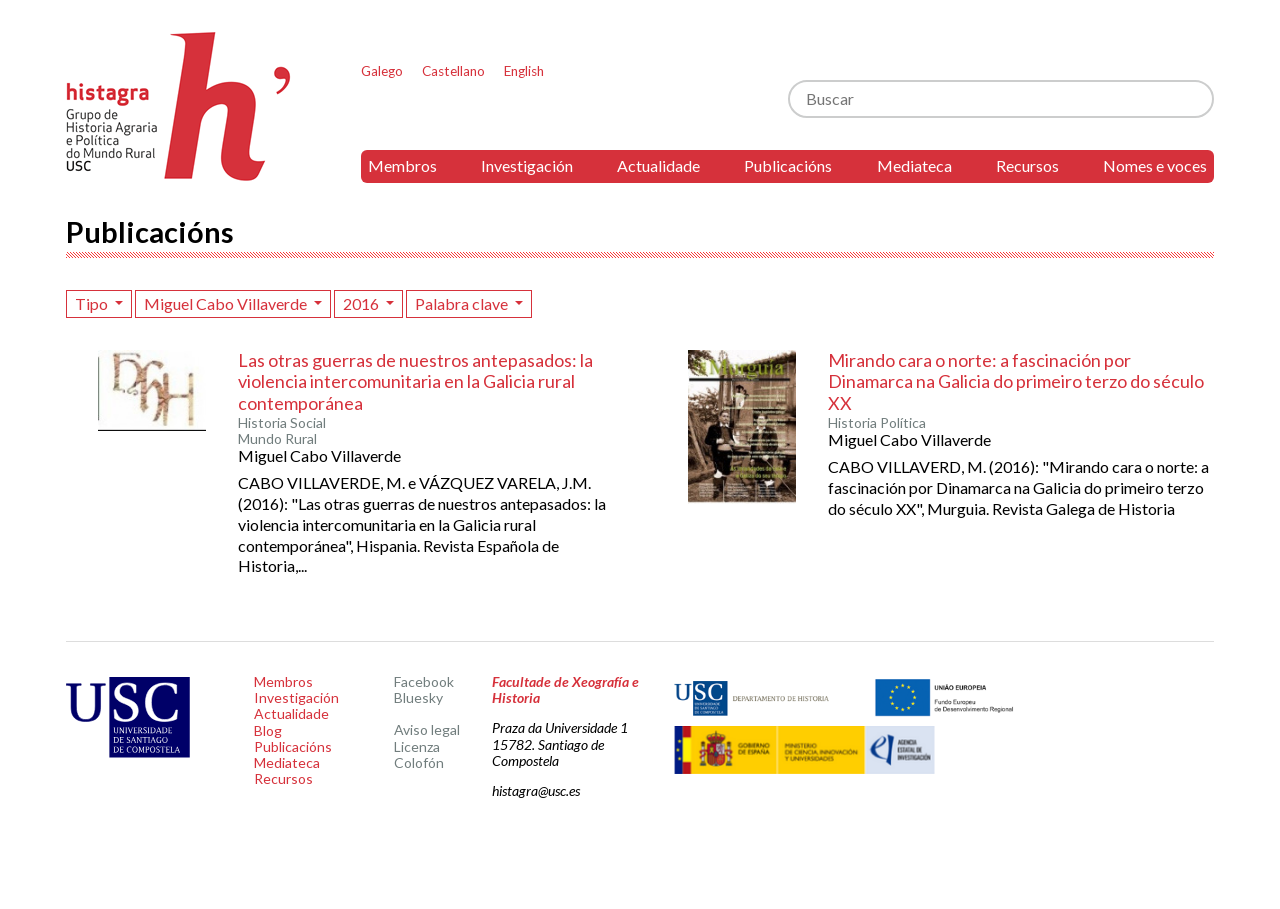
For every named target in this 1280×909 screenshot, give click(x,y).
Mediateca (914, 165)
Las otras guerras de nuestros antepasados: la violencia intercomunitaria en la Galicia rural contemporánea (415, 381)
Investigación (527, 165)
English (524, 71)
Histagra (179, 106)
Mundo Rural (277, 439)
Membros (402, 165)
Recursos (1027, 165)
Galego (382, 71)
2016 (362, 303)
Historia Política (877, 423)
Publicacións (788, 165)
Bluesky (418, 697)
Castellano (453, 71)
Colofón (419, 762)
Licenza (417, 746)
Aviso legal (427, 729)
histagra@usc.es (536, 790)
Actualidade (658, 165)
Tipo (93, 303)
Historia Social (282, 423)
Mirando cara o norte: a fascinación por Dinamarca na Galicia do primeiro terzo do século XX (1016, 381)
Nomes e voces (1155, 165)
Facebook (424, 681)
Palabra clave (463, 303)
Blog (268, 730)
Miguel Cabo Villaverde (227, 303)
